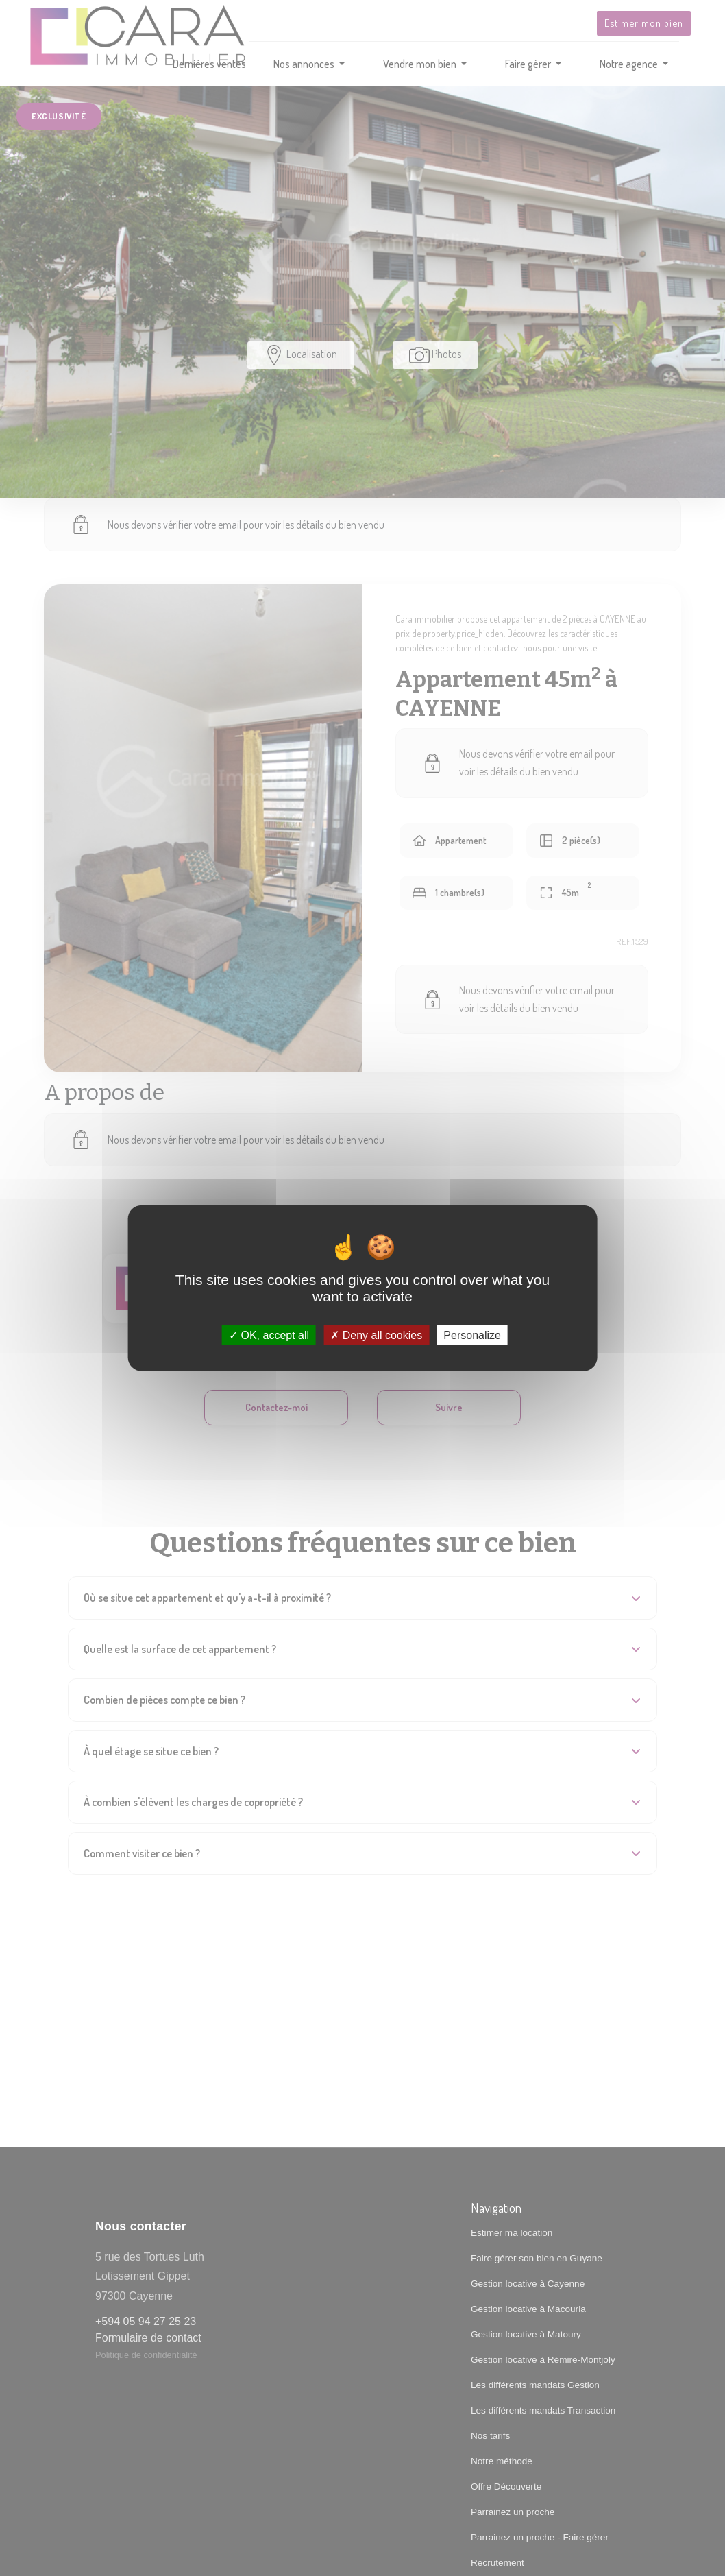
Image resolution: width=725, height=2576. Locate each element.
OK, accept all (269, 1335)
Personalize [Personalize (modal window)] (472, 1335)
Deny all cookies (376, 1335)
